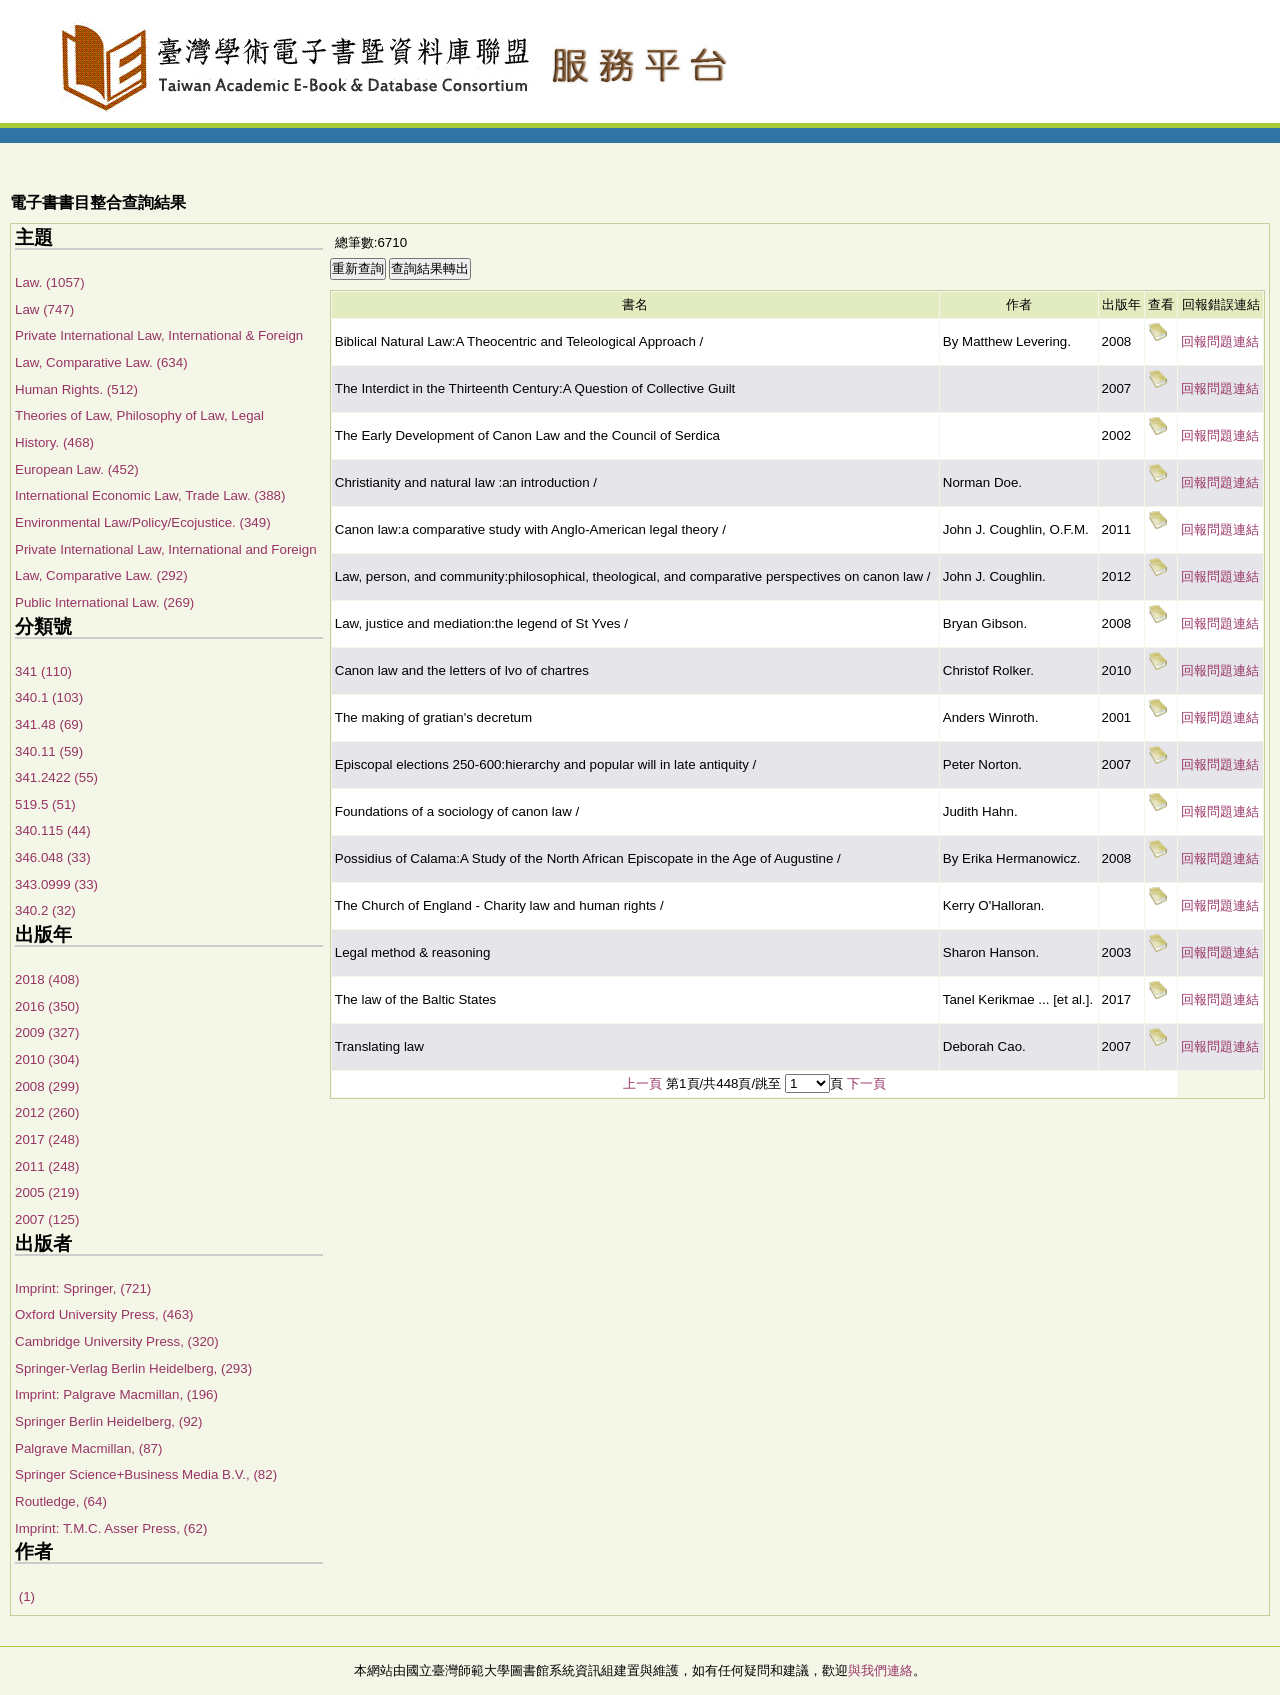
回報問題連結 (1220, 341)
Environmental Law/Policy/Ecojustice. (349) (143, 522)
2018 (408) (47, 979)
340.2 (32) (45, 910)
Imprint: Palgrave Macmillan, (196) (116, 1394)
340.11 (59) (49, 751)
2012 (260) (47, 1112)
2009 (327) (47, 1032)
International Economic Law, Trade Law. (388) (150, 495)
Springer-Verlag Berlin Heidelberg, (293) (133, 1368)
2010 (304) (47, 1059)
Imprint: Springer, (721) (83, 1288)
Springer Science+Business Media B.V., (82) (146, 1474)
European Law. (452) (77, 469)
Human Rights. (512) (76, 389)
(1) (25, 1596)
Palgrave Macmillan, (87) (88, 1448)
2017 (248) (47, 1139)
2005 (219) (47, 1192)
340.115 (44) (53, 830)
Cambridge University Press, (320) (117, 1341)
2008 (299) (47, 1086)
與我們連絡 (880, 1670)
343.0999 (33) (56, 884)
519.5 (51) (45, 804)
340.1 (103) (49, 697)
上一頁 (642, 1083)
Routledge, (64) (61, 1501)
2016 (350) (47, 1006)
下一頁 (866, 1083)
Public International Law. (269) (104, 602)
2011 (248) (47, 1166)
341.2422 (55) (56, 777)
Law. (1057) (50, 282)
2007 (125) (47, 1219)
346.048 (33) (53, 857)
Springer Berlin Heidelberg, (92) (108, 1421)
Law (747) (44, 309)
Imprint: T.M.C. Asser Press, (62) (111, 1528)
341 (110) (43, 671)
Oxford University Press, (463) (104, 1314)
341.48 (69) (49, 724)
